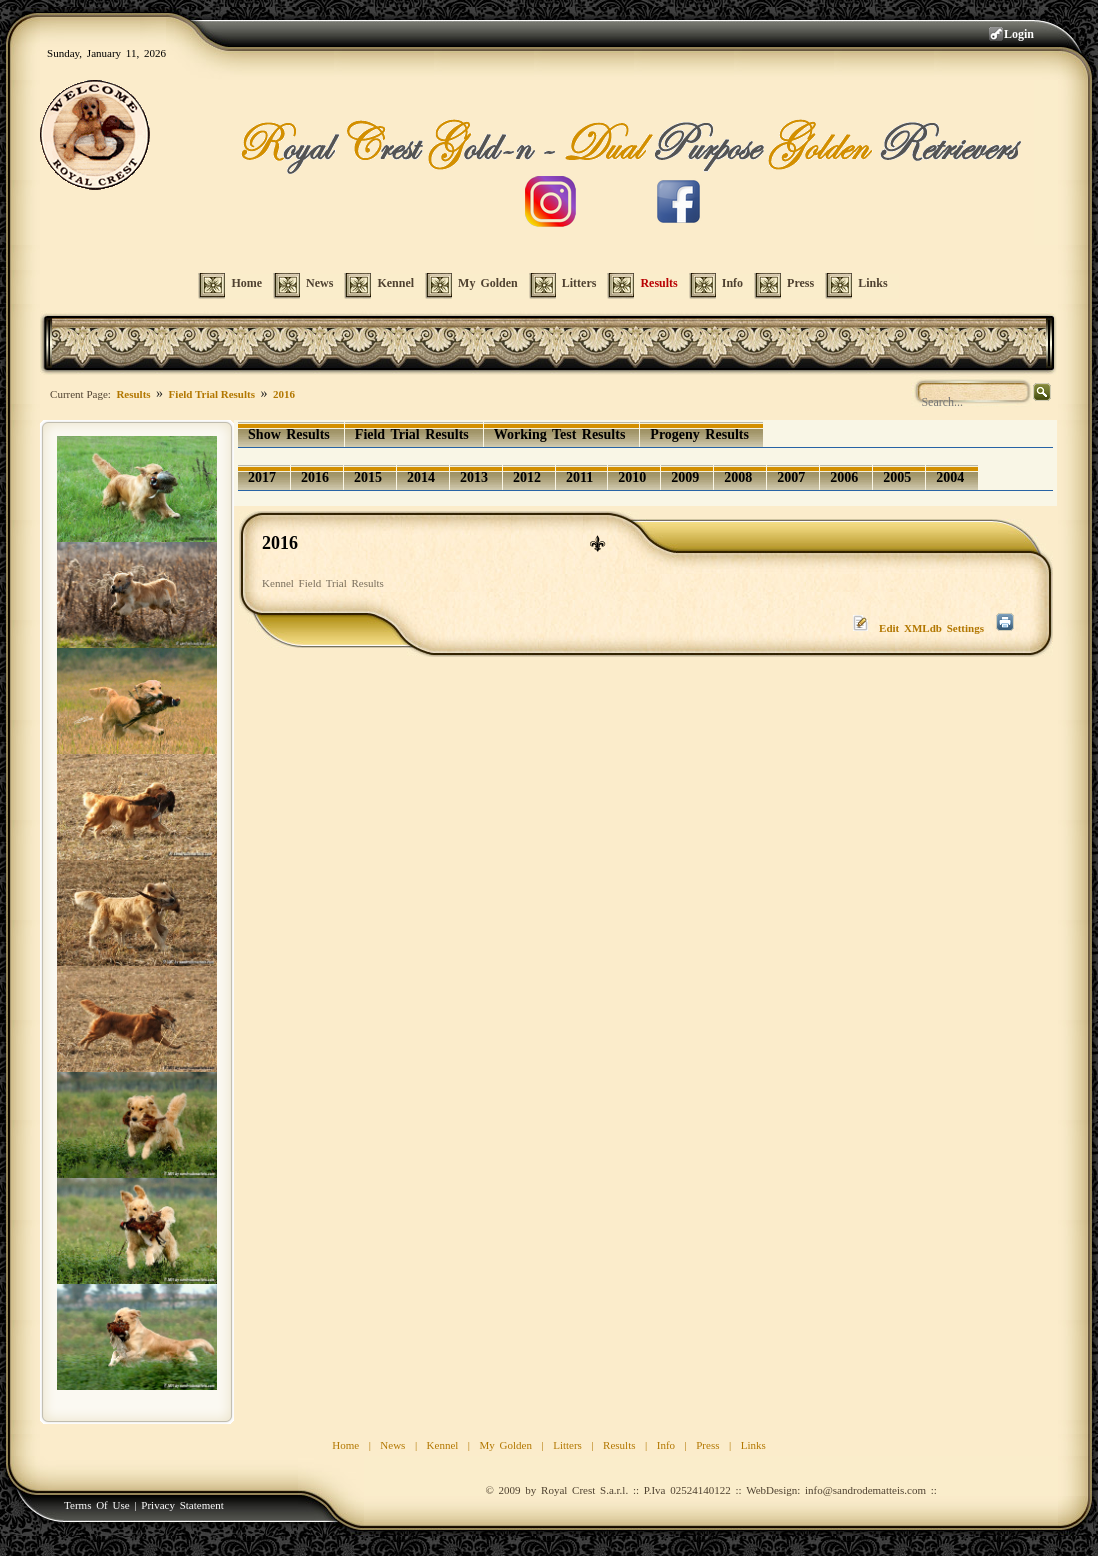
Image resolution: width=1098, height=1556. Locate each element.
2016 (284, 394)
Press (707, 1445)
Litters (567, 1445)
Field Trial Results (212, 394)
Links (753, 1445)
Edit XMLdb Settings (931, 628)
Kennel (443, 1445)
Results (133, 394)
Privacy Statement (182, 1505)
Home (345, 1445)
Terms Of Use (97, 1505)
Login (1019, 34)
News (392, 1445)
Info (666, 1445)
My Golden (506, 1445)
